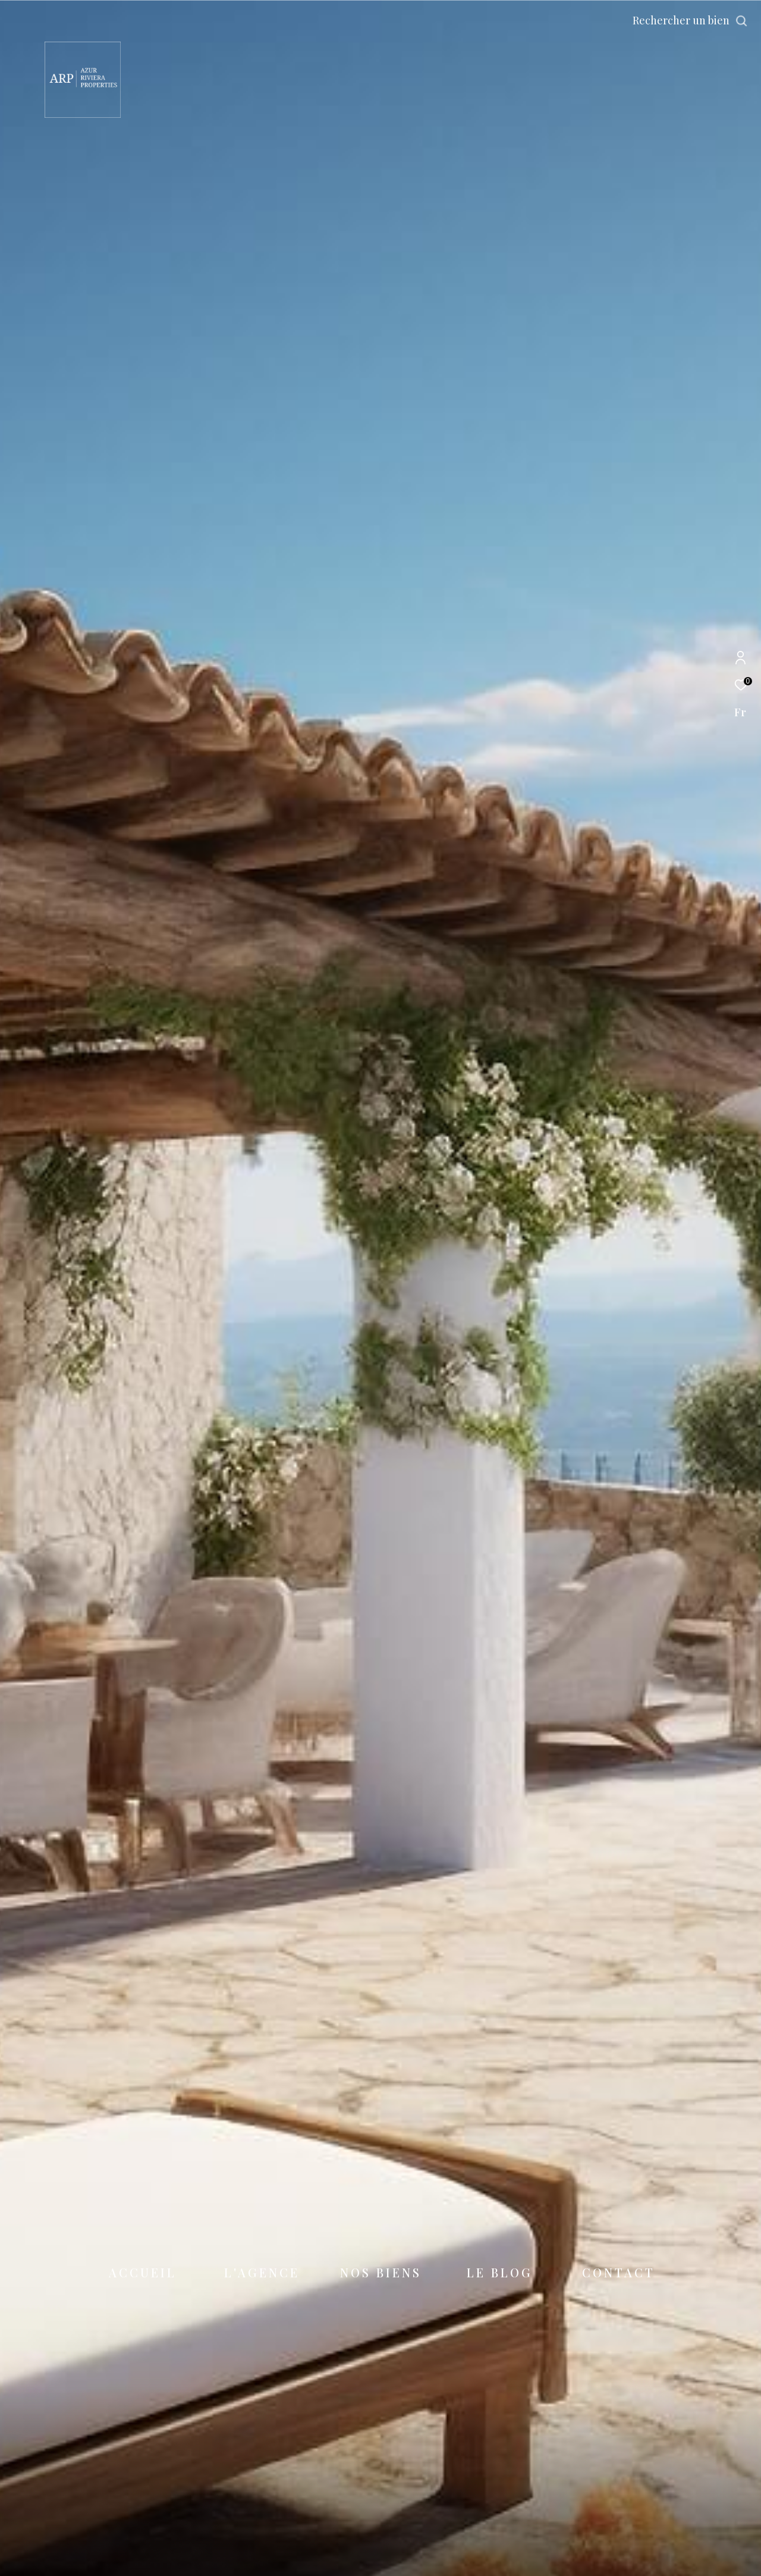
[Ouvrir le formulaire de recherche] (690, 21)
